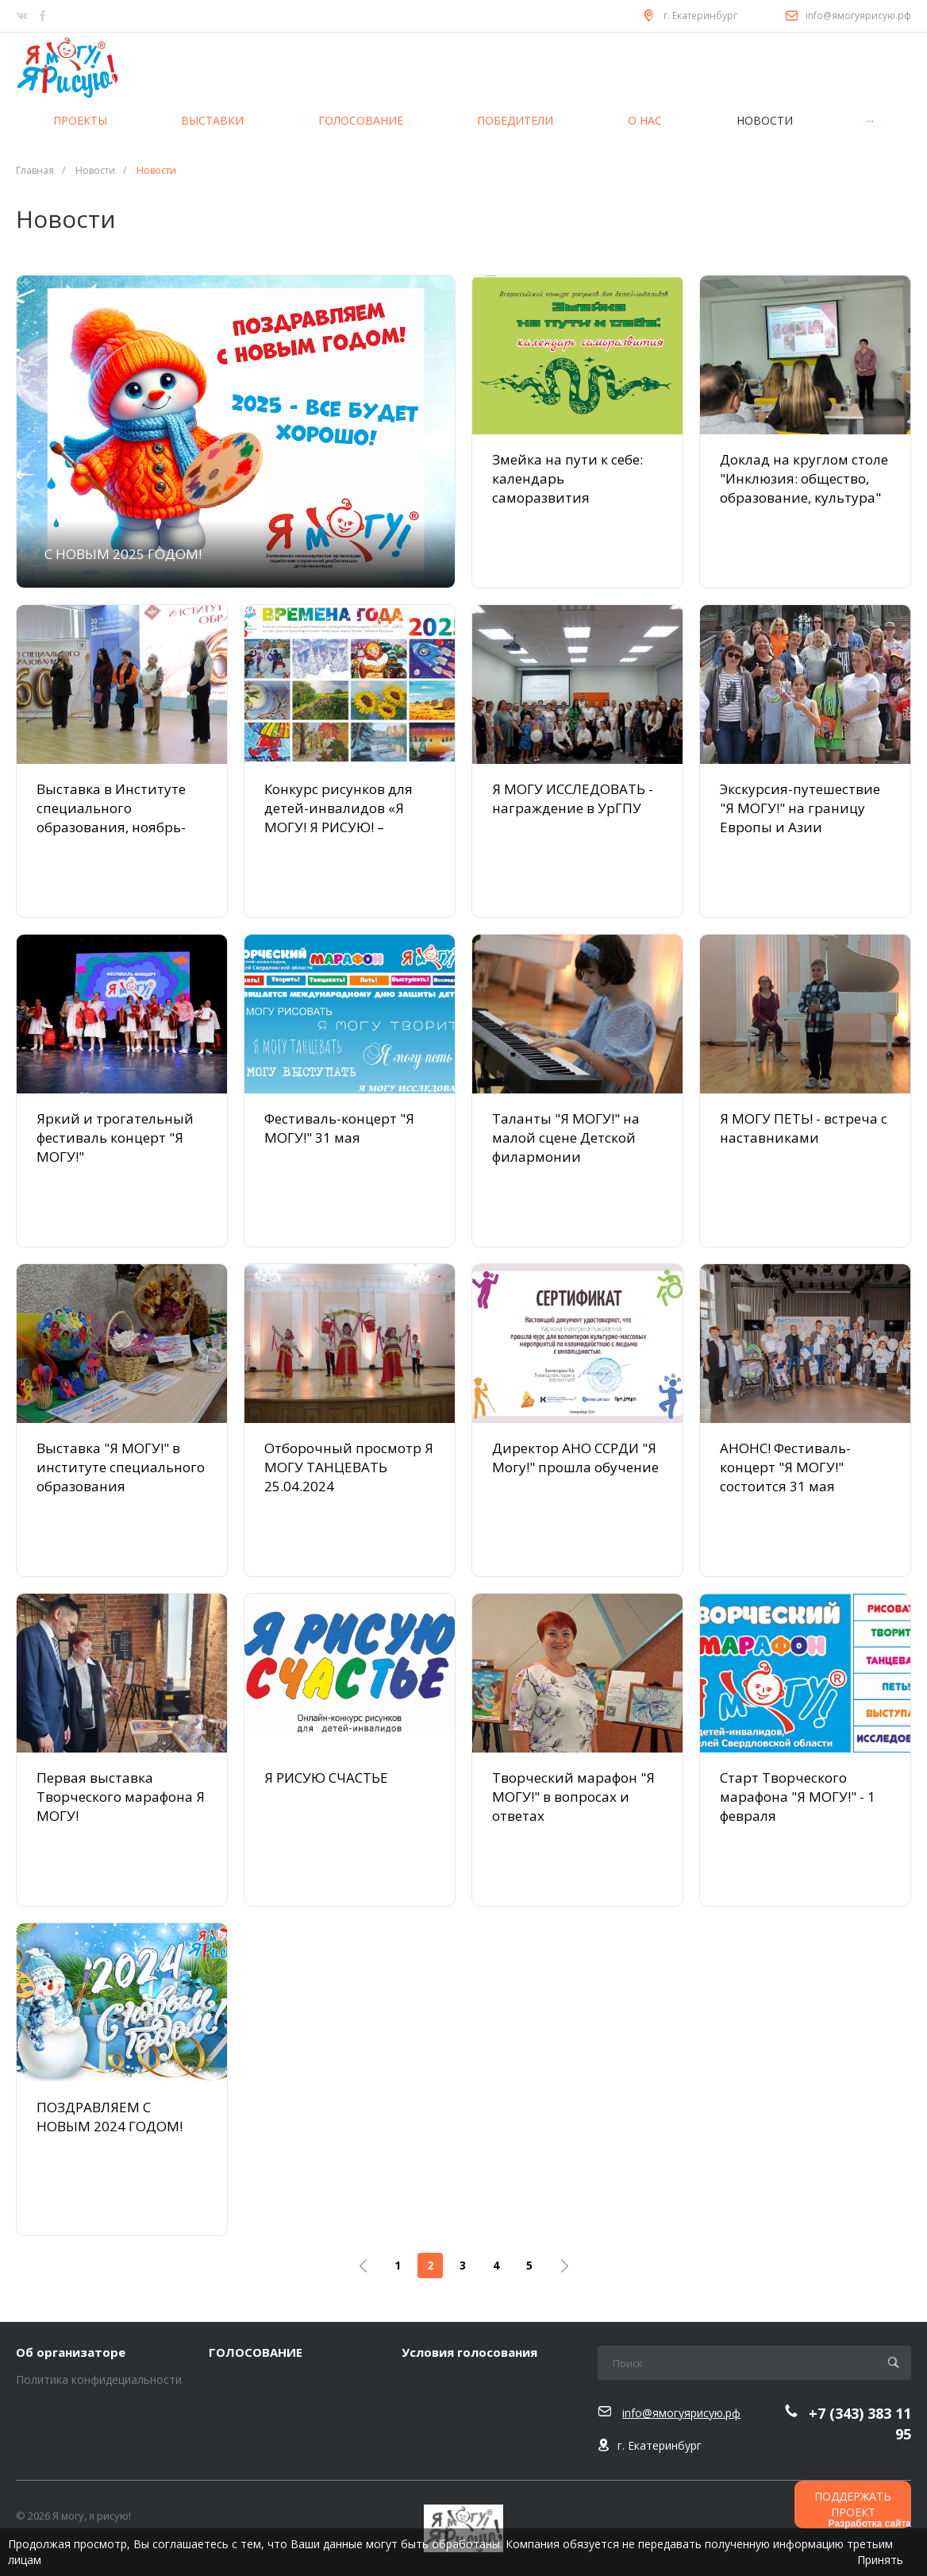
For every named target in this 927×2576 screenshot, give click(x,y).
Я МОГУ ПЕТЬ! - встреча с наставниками (803, 1128)
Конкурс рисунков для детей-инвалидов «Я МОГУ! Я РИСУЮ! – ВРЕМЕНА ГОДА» (338, 817)
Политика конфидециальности (99, 2379)
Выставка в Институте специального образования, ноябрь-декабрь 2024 (111, 817)
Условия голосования (469, 2353)
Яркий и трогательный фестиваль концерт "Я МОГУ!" (115, 1137)
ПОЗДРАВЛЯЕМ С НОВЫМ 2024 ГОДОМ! (110, 2116)
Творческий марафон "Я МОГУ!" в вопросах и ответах (573, 1796)
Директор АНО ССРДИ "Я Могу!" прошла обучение (575, 1457)
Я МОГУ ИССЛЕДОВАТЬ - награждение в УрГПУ (572, 798)
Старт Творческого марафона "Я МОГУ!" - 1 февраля (797, 1796)
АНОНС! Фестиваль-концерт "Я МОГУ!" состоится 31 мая (785, 1467)
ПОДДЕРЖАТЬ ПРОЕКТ (852, 2504)
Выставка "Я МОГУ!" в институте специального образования (121, 1467)
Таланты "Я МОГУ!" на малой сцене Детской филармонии (566, 1137)
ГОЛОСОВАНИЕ (255, 2353)
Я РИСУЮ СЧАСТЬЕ (326, 1777)
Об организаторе (70, 2353)
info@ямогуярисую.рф (858, 15)
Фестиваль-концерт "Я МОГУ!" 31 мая (339, 1128)
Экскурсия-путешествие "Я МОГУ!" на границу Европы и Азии (800, 808)
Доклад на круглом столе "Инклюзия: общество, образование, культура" (804, 478)
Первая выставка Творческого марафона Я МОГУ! (121, 1796)
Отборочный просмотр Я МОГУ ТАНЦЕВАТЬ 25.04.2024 (348, 1467)
